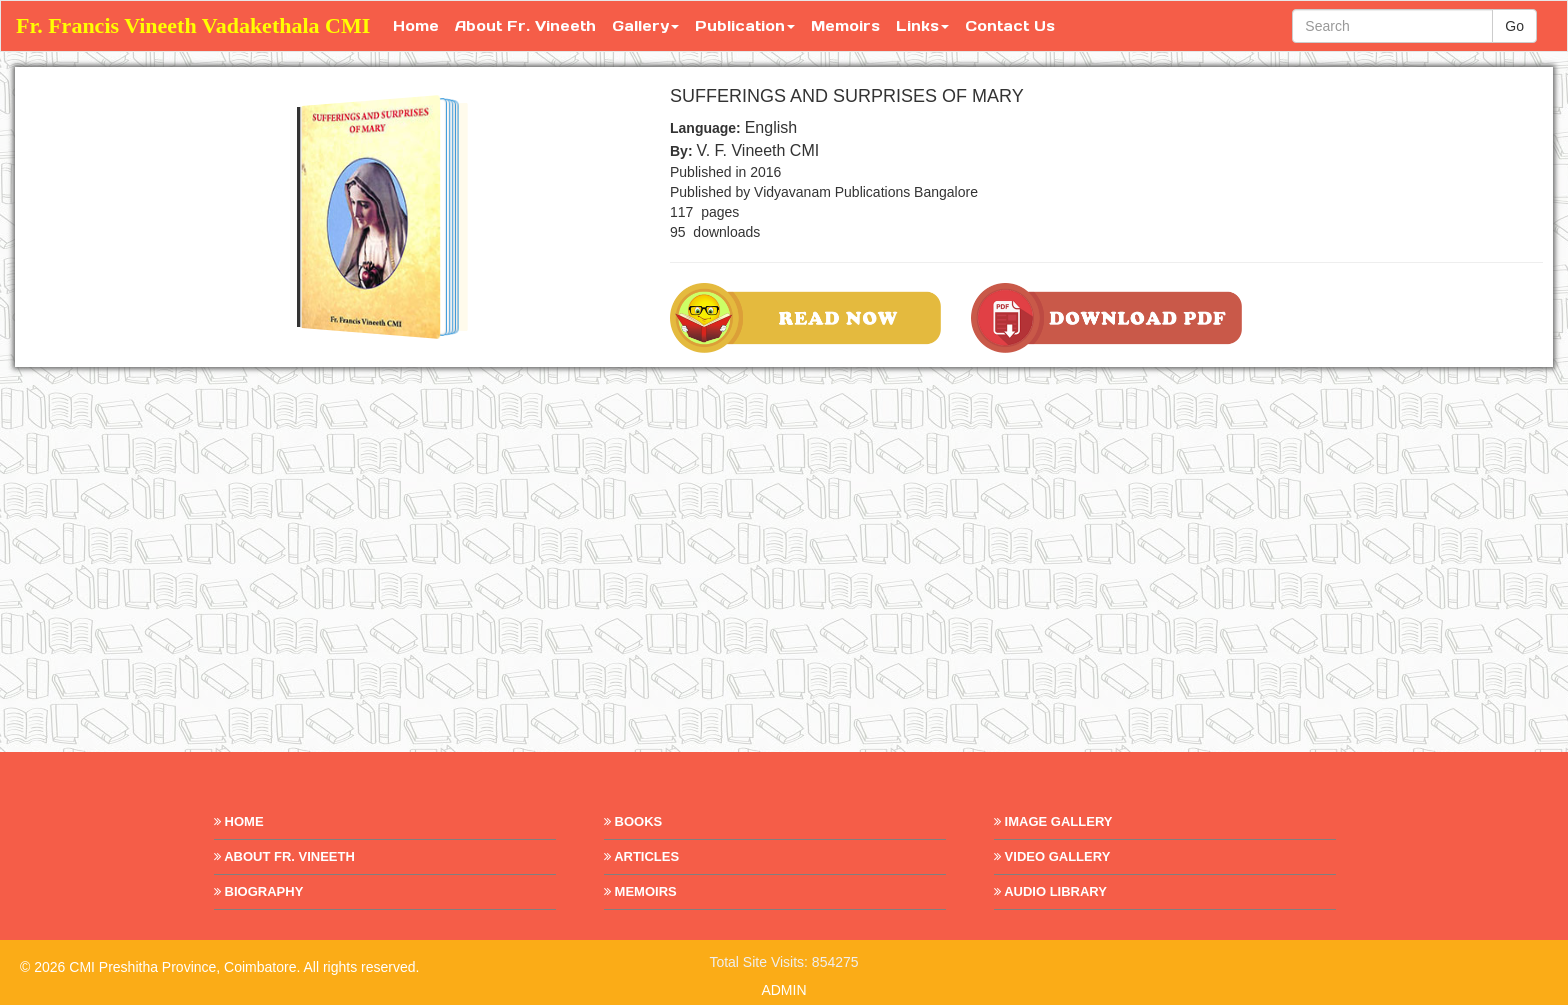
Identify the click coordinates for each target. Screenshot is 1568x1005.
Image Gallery (1053, 821)
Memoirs (845, 26)
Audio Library (1050, 891)
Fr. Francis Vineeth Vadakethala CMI (193, 25)
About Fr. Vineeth (525, 26)
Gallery (645, 26)
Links (922, 26)
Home (416, 26)
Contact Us (1010, 26)
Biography (258, 891)
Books (633, 821)
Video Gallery (1052, 856)
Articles (641, 856)
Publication (745, 26)
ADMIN (783, 990)
